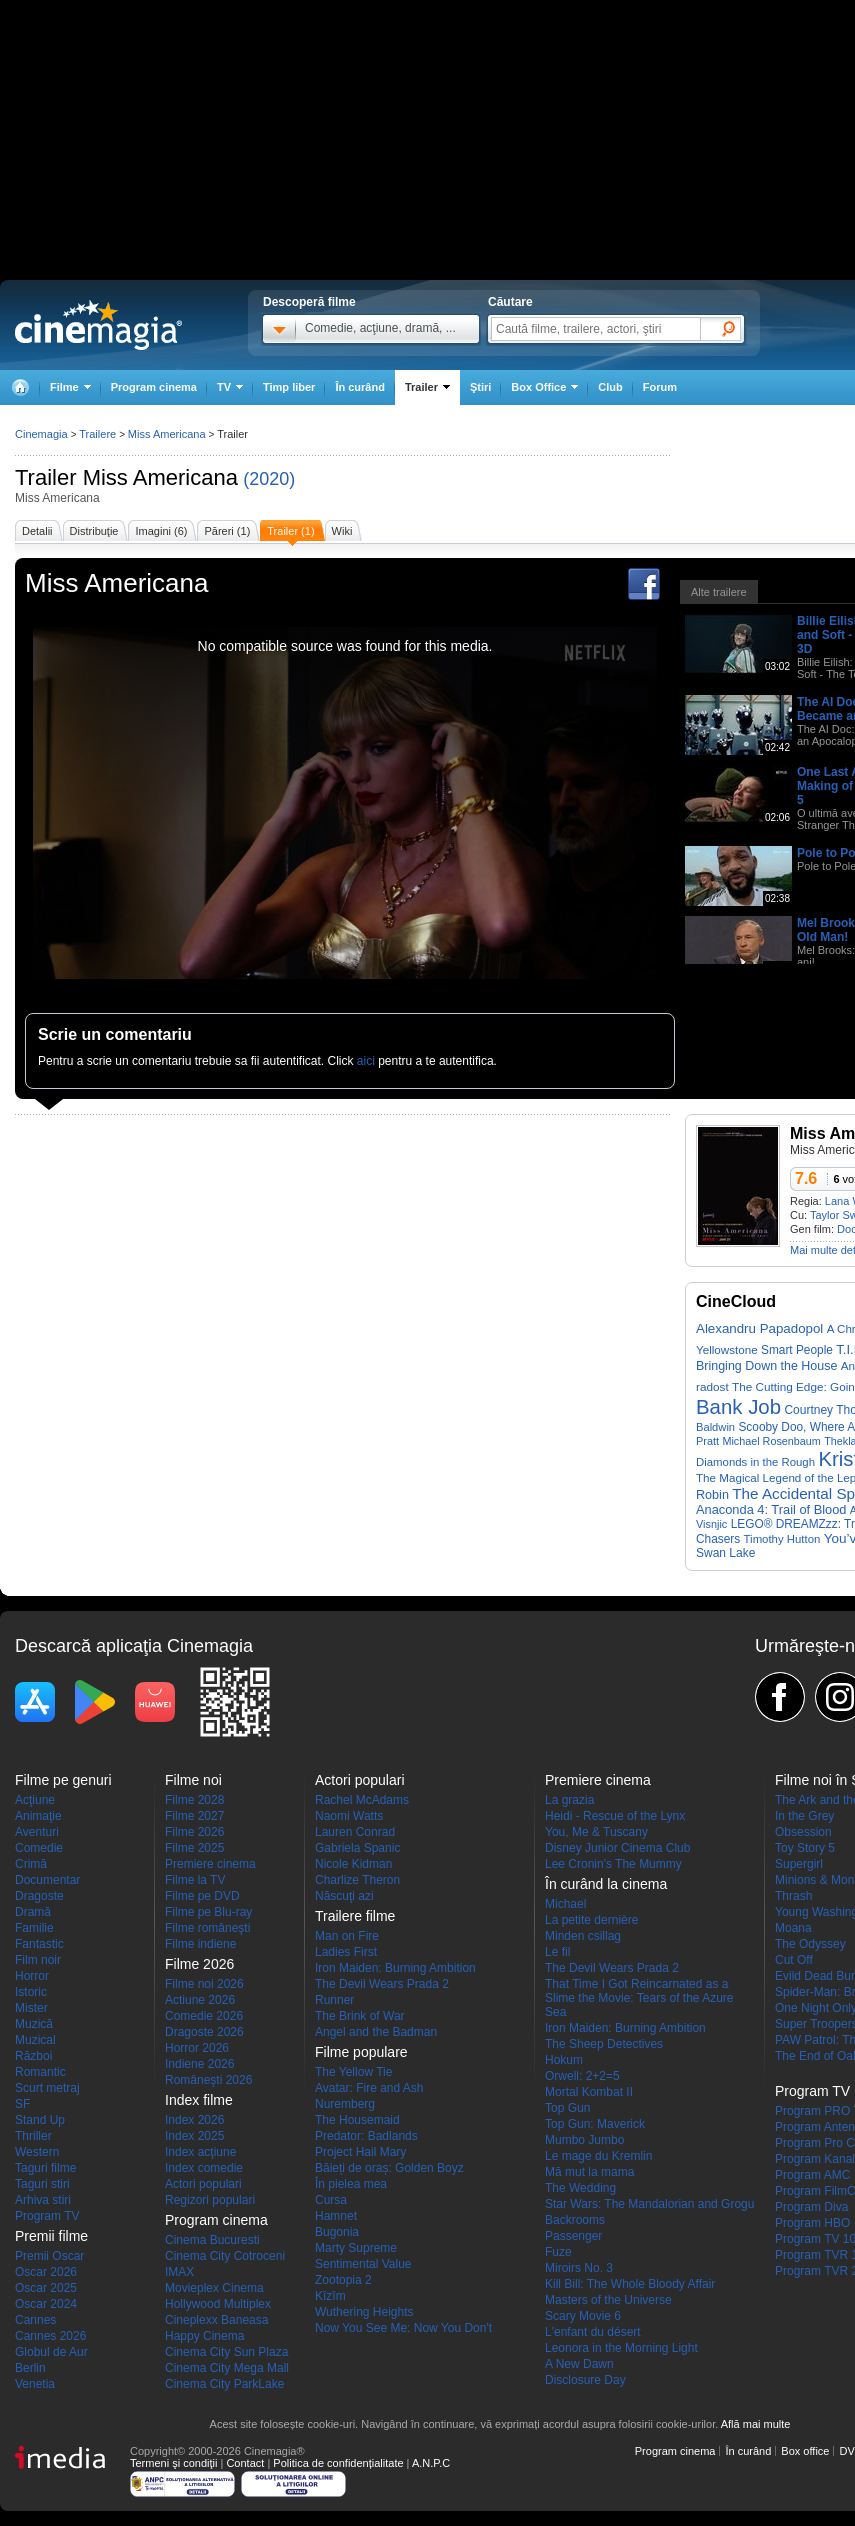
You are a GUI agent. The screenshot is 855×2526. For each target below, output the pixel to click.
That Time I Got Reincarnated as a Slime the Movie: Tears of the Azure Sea (639, 1998)
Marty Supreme (356, 2248)
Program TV (47, 2216)
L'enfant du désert (593, 2332)
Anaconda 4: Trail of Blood (771, 1509)
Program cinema (154, 387)
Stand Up (40, 2120)
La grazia (569, 1800)
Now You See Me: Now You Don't (403, 2328)
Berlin (30, 2368)
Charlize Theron (357, 1880)
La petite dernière (591, 1920)
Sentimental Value (363, 2264)
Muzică (34, 2024)
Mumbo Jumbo (584, 2140)
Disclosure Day (585, 2380)
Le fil (557, 1952)
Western (37, 2152)
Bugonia (337, 2232)
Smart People (797, 1350)
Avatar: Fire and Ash (369, 2088)
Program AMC (812, 2175)
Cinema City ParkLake (224, 2384)
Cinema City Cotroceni (225, 2256)
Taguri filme (45, 2168)
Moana (793, 1928)
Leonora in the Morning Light (621, 2348)
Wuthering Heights (364, 2312)
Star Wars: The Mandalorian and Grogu (649, 2204)
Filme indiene (200, 1944)
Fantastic (39, 1944)
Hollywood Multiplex (218, 2304)
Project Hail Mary (360, 2152)
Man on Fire (347, 1936)
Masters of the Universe (608, 2300)
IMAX (179, 2272)
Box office (805, 2451)
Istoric (31, 1992)
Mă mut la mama (589, 2172)
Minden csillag (583, 1936)
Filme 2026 (194, 1832)
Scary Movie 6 (583, 2316)
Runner (334, 2000)
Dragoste (39, 1896)
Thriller (33, 2136)
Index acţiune (200, 2152)
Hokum (564, 2060)
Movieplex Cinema (214, 2288)
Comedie (39, 1848)
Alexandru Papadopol (759, 1328)
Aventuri (37, 1832)
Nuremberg (345, 2104)
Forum (660, 387)
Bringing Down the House (766, 1366)
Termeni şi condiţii (173, 2463)
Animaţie (38, 1816)
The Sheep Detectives (604, 2044)
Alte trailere (719, 592)
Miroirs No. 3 (579, 2268)
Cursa (331, 2200)
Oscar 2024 (46, 2304)
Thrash (793, 1896)
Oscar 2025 (46, 2288)
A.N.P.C (431, 2463)
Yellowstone (727, 1349)
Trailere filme (355, 1916)
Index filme (199, 2100)
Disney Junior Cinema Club (617, 1848)
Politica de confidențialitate (338, 2463)
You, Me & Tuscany (596, 1832)
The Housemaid (357, 2120)
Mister (31, 2008)
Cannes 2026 (50, 2336)
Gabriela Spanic (357, 1848)
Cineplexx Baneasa (216, 2320)
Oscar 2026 (46, 2272)
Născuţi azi (344, 1896)
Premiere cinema (210, 1864)
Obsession (803, 1832)
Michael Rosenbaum (771, 1441)
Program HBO (812, 2223)
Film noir (38, 1960)
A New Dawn (579, 2364)
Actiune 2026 (200, 2000)
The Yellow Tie (353, 2072)
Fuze (558, 2252)
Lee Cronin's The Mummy (613, 1864)
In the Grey (804, 1816)
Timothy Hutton (782, 1539)
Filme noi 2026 (204, 1984)
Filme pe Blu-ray (208, 1912)
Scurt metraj (47, 2088)
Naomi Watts (349, 1816)
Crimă (31, 1864)
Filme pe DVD (202, 1896)
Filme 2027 (194, 1816)
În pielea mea (351, 2184)
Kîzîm (330, 2296)
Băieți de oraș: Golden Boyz (389, 2168)
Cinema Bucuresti (212, 2240)
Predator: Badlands (366, 2136)
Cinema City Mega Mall (227, 2368)
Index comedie (204, 2168)
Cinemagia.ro (98, 325)
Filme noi (193, 1780)
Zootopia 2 (343, 2280)
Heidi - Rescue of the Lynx (615, 1816)
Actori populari (203, 2184)
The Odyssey (810, 1944)
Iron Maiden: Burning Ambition (395, 1968)
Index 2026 (194, 2120)
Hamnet (336, 2216)
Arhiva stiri (43, 2200)
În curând (360, 387)
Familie (34, 1928)
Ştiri (480, 387)
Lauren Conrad (355, 1832)
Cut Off (794, 1960)
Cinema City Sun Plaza (226, 2352)
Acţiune (35, 1800)
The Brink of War (360, 2016)
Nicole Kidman (353, 1864)
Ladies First (346, 1952)
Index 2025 (194, 2136)
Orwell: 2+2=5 (582, 2076)
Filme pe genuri (63, 1780)
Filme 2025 (194, 1848)
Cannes (35, 2320)
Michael (565, 1904)
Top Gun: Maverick (595, 2124)
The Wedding (580, 2188)
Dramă (33, 1912)
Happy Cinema (204, 2336)
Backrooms (575, 2220)
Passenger (573, 2236)
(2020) (269, 479)
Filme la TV (195, 1880)
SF (22, 2104)
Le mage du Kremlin (598, 2156)
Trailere (97, 434)
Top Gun (567, 2108)
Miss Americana (160, 477)
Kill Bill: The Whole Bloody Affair (630, 2284)
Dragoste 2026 (204, 2032)
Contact (245, 2463)
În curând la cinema (606, 1884)
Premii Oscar (49, 2256)
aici (366, 1061)
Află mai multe (756, 2424)
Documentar (47, 1880)
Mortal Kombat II (589, 2092)
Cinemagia (41, 434)
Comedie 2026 (204, 2016)
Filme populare (361, 2052)
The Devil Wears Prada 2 (382, 1984)
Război (33, 2056)
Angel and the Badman (376, 2032)
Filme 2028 (194, 1800)
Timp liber (289, 387)
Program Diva (811, 2207)
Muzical (35, 2040)
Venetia (35, 2384)
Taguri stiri (42, 2184)
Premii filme (51, 2236)
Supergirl (799, 1864)
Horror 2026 (197, 2048)
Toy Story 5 (805, 1848)
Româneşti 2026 (208, 2080)
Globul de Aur (51, 2352)
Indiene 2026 (199, 2064)
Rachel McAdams (362, 1800)
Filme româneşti (207, 1928)
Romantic (40, 2072)
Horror (32, 1976)
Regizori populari (210, 2200)
